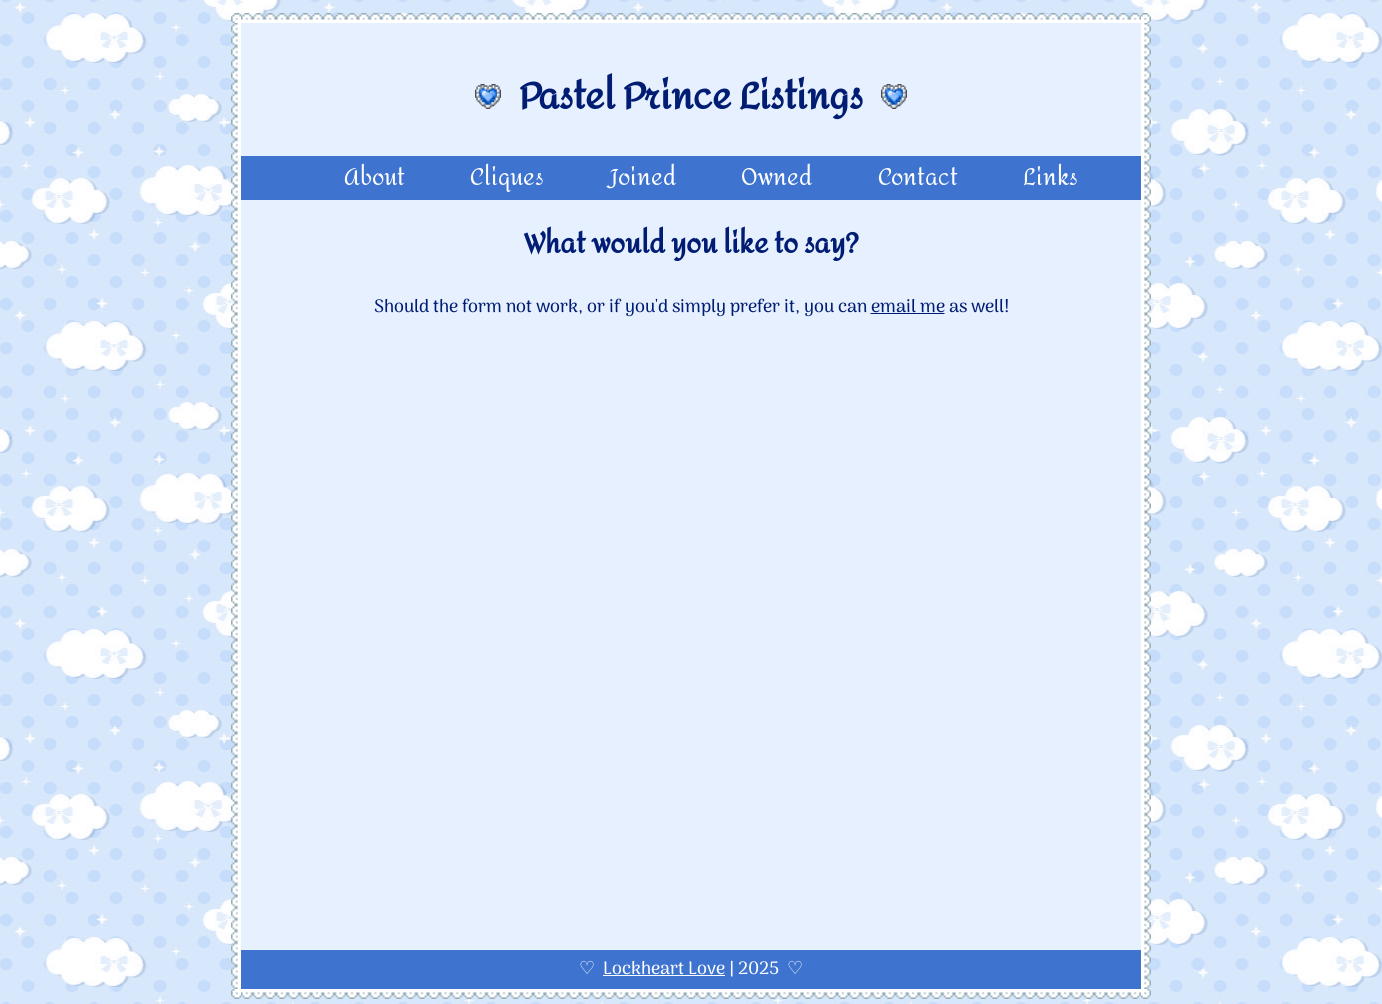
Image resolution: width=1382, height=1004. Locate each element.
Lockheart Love (664, 969)
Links (1050, 178)
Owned (776, 178)
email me (908, 307)
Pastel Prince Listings (691, 97)
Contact (918, 178)
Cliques (507, 178)
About (374, 178)
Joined (643, 178)
